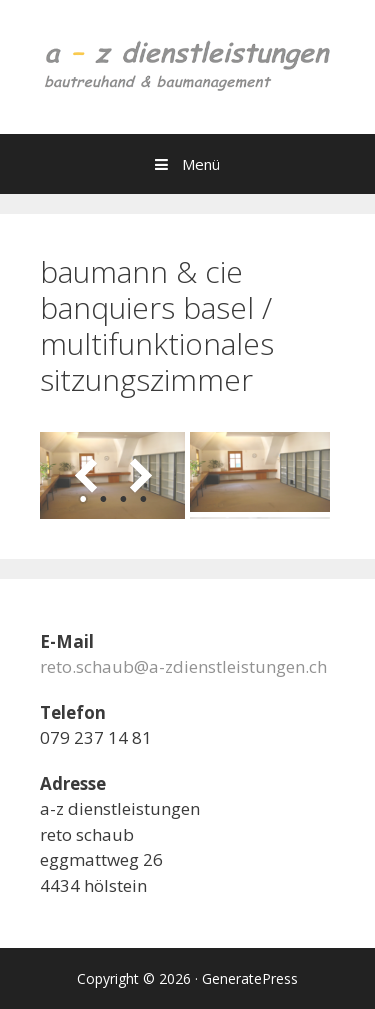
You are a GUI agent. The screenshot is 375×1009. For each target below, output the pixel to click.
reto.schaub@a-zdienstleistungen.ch (183, 666)
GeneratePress (250, 978)
